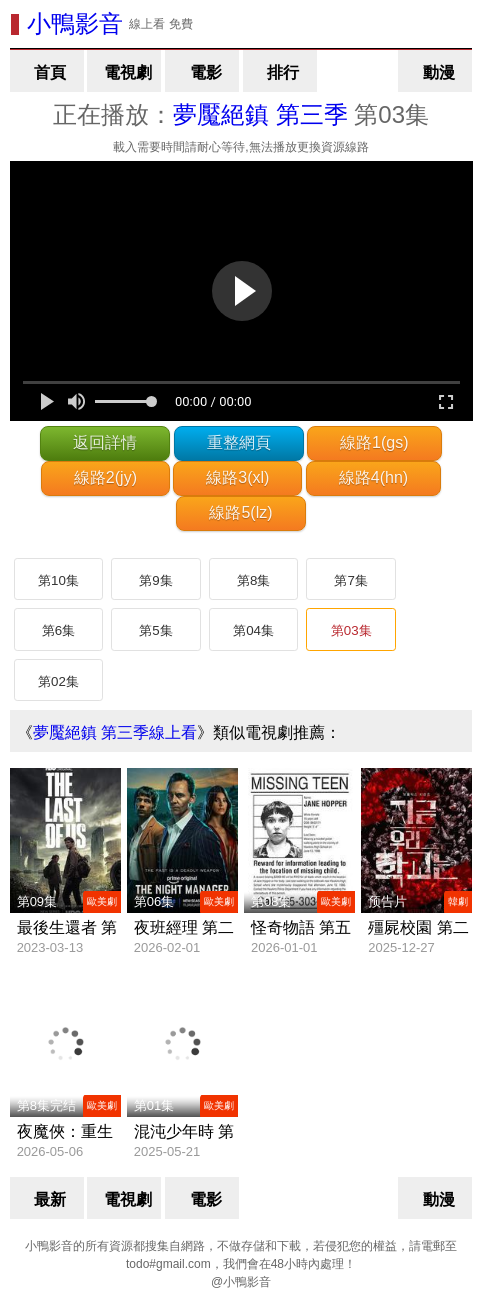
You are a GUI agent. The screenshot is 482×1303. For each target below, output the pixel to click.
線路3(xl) (237, 477)
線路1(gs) (374, 442)
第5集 (155, 630)
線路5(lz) (240, 512)
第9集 (155, 580)
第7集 (350, 580)
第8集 (253, 580)
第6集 (58, 630)
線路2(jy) (105, 477)
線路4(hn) (373, 477)
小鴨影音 (75, 23)
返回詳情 (105, 442)
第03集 (351, 630)
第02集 (58, 681)
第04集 (253, 630)
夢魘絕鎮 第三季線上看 (115, 732)
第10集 (58, 580)
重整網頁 (239, 442)
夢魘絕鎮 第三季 (260, 114)
